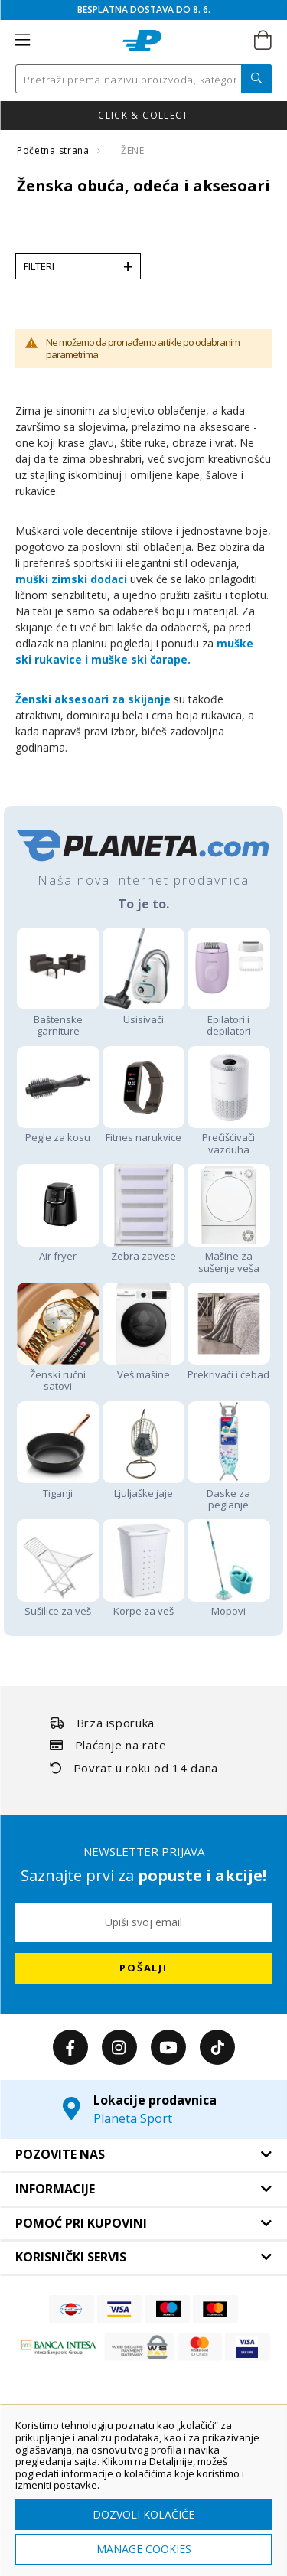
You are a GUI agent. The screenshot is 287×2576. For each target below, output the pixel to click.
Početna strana (54, 150)
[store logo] (141, 40)
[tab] (143, 2155)
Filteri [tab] (39, 266)
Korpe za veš (144, 1605)
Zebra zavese (144, 1250)
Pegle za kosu (58, 1131)
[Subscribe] (143, 1968)
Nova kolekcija (49, 115)
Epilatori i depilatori (229, 1019)
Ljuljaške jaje (144, 1486)
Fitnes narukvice (144, 1131)
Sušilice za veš (58, 1605)
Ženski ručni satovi (58, 1374)
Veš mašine (144, 1368)
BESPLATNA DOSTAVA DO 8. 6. (143, 9)
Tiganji (58, 1486)
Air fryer (58, 1250)
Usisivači (144, 1013)
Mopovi (229, 1605)
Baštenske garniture (58, 1019)
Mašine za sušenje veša (229, 1256)
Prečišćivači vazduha (229, 1137)
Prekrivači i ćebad (229, 1368)
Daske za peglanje (229, 1492)
